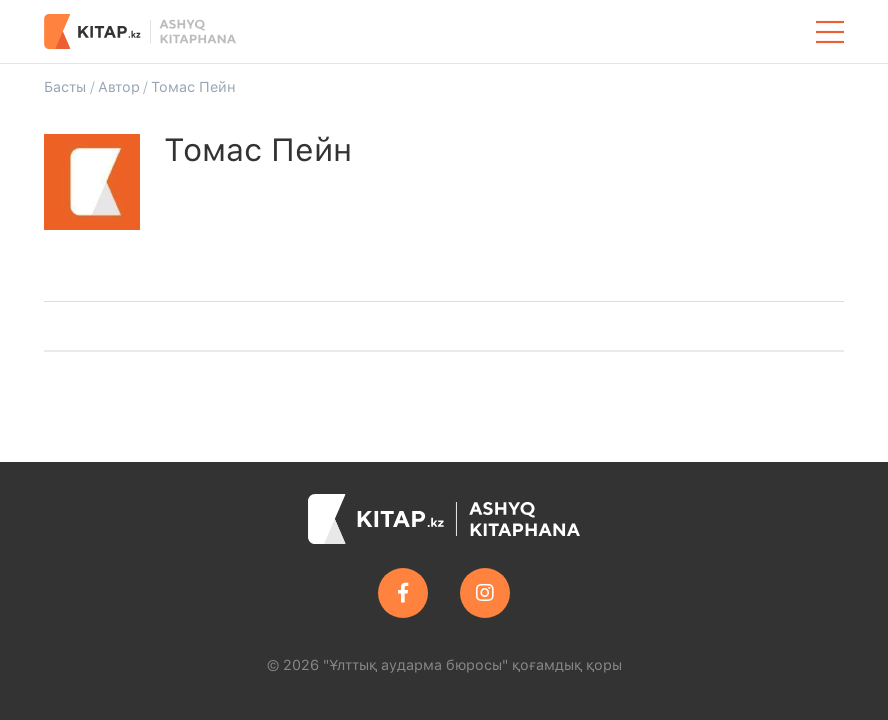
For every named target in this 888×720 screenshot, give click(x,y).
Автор (119, 86)
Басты (65, 86)
